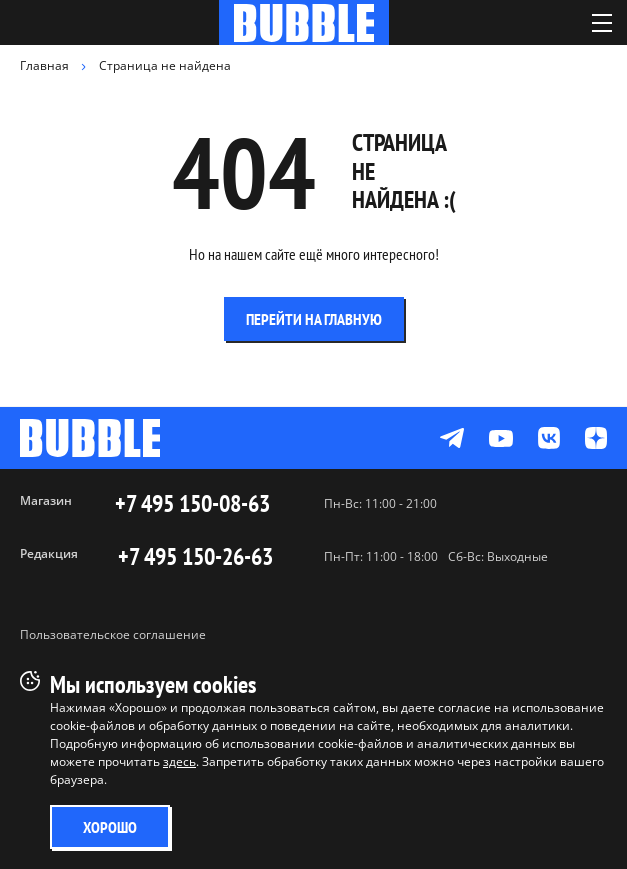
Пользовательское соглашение (113, 634)
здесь (179, 761)
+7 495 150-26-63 (195, 557)
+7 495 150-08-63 (192, 504)
